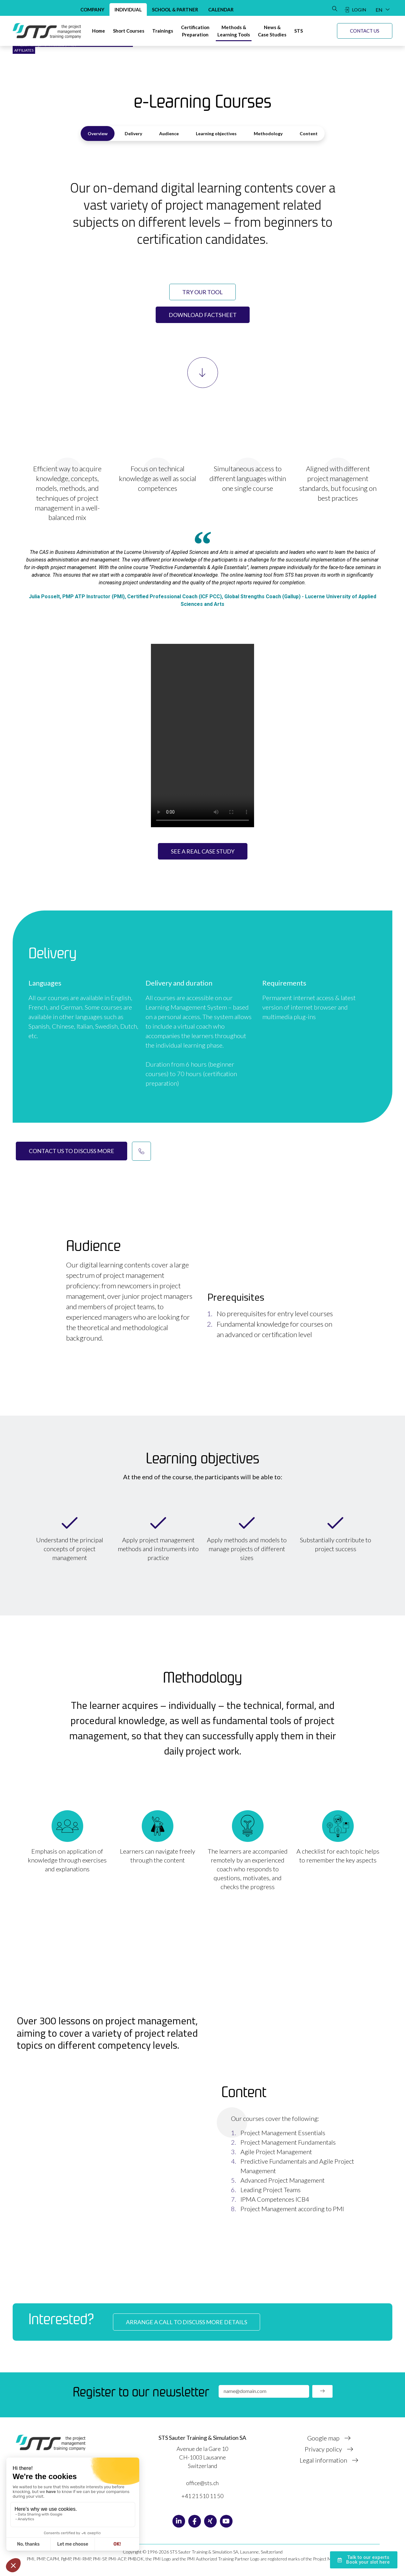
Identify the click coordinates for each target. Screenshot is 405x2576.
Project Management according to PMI (292, 2208)
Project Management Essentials (282, 2132)
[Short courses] (128, 31)
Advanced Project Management (282, 2180)
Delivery (133, 133)
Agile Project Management (276, 2151)
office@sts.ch (202, 2482)
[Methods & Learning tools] (234, 31)
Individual (128, 9)
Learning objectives (216, 133)
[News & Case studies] (272, 31)
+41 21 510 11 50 (202, 2495)
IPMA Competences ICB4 (274, 2199)
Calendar (221, 9)
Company (92, 9)
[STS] (298, 31)
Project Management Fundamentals (288, 2142)
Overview (98, 133)
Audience (169, 133)
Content (309, 133)
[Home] (98, 31)
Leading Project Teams (270, 2189)
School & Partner (175, 9)
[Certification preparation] (195, 31)
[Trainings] (163, 31)
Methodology (268, 133)
